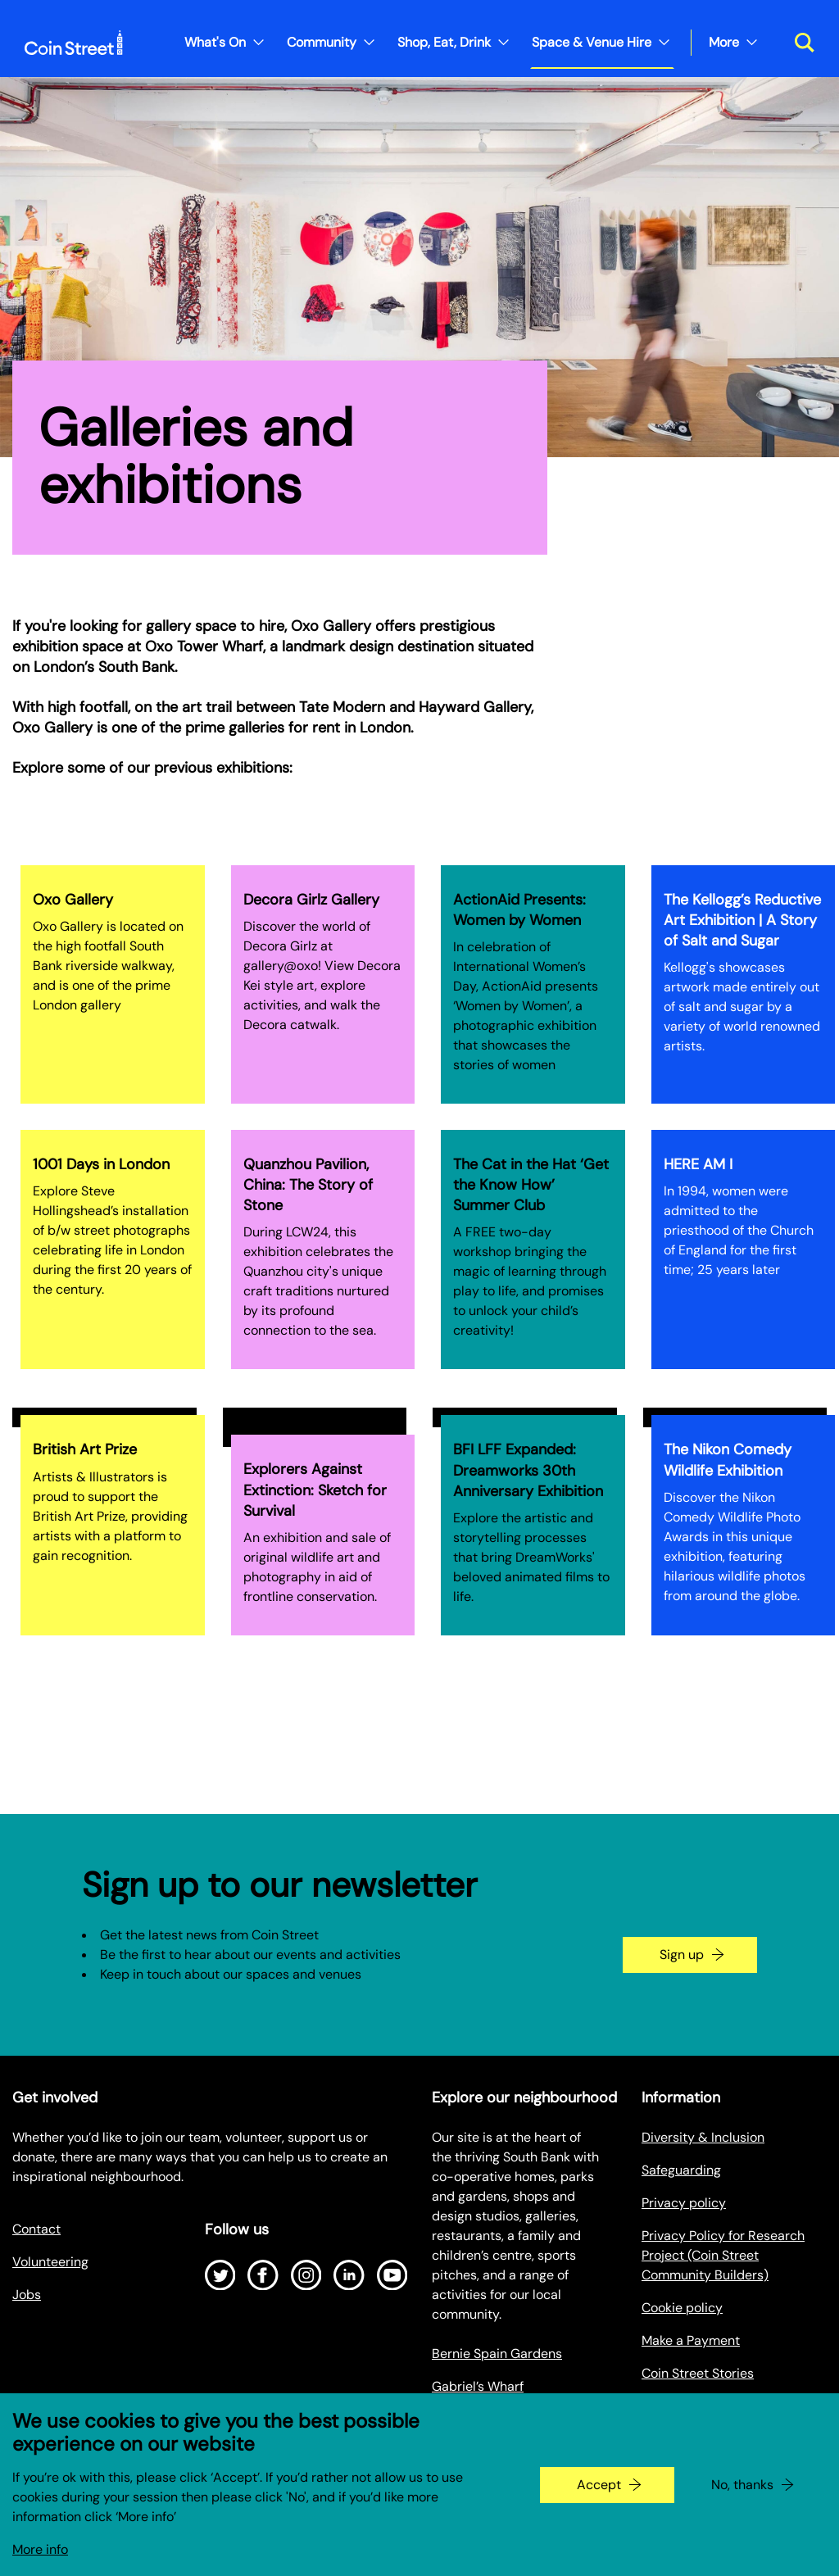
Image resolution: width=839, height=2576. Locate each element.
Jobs (26, 2294)
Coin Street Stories (698, 2373)
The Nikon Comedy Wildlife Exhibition (727, 1460)
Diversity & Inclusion (703, 2137)
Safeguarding (681, 2170)
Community (321, 42)
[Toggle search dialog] (798, 42)
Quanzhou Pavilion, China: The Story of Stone (308, 1184)
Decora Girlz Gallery (311, 899)
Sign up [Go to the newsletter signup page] (682, 1954)
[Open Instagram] (306, 2275)
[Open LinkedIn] (349, 2275)
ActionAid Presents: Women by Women (519, 910)
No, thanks (742, 2498)
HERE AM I (698, 1164)
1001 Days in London (101, 1164)
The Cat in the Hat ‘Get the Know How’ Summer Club (531, 1184)
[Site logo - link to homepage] (73, 42)
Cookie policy (682, 2307)
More (724, 42)
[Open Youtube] (392, 2275)
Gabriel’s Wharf (478, 2386)
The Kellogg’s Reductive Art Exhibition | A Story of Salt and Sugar (742, 920)
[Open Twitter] (220, 2275)
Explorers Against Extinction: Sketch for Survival (315, 1489)
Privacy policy (684, 2202)
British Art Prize (85, 1449)
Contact (36, 2229)
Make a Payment (691, 2340)
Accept (599, 2498)
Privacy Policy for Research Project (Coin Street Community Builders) (723, 2255)
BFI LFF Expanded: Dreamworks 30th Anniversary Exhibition (528, 1470)
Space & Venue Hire (591, 42)
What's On (215, 42)
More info (40, 2563)
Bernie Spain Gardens (497, 2353)
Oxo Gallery (73, 899)
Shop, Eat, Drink (444, 42)
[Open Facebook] (263, 2275)
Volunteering (50, 2261)
